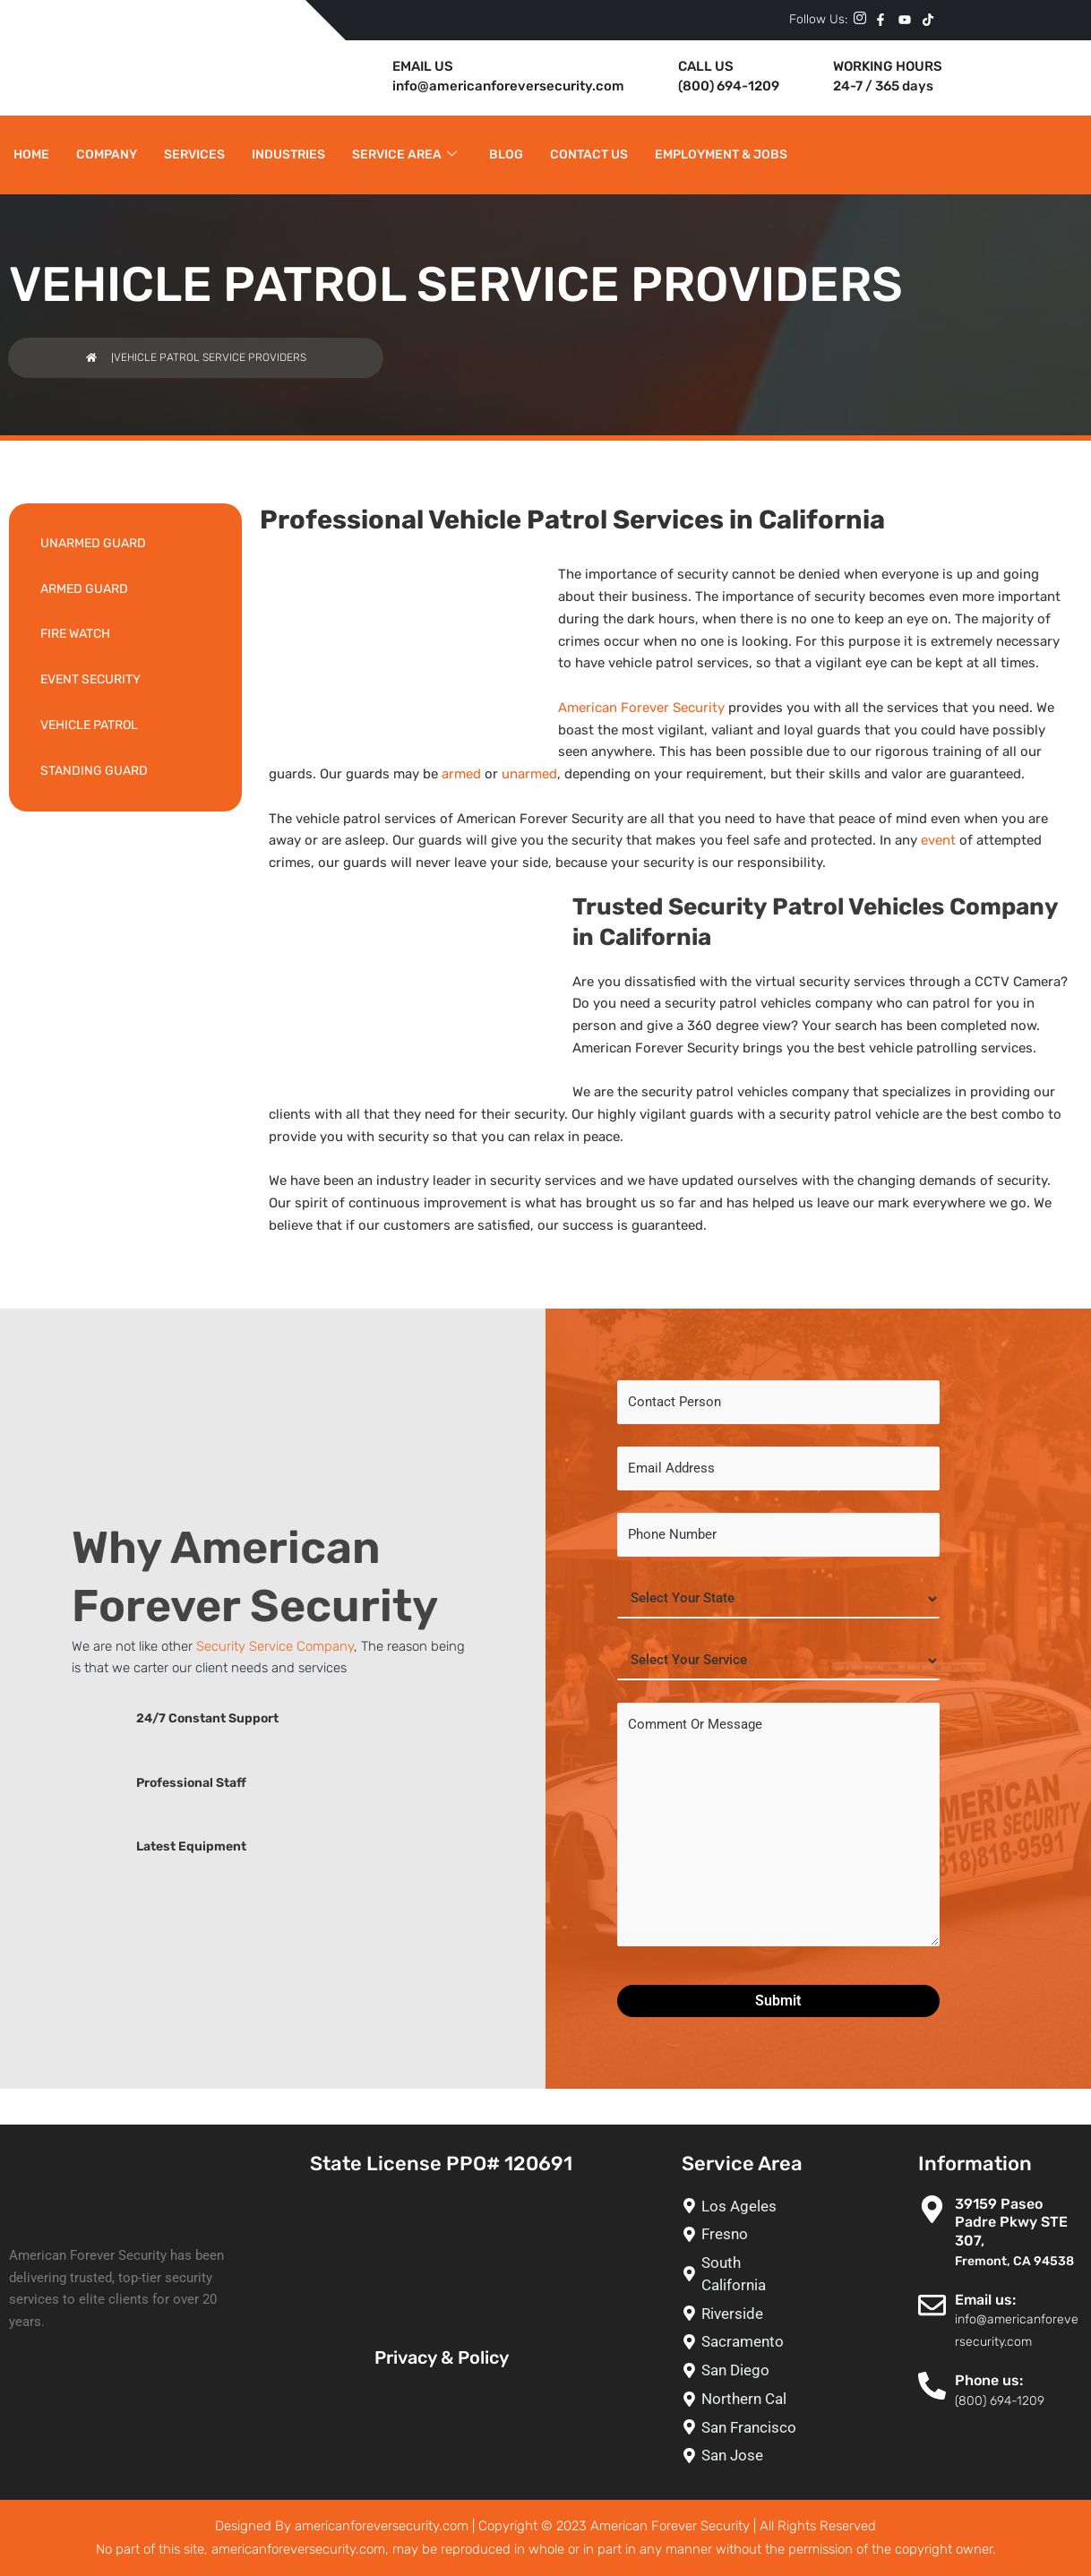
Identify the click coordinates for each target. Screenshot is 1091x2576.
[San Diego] (746, 2370)
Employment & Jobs (721, 154)
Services (194, 154)
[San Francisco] (746, 2428)
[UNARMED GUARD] (125, 544)
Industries (288, 154)
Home (31, 154)
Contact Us (589, 154)
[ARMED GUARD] (125, 590)
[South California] (746, 2274)
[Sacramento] (746, 2342)
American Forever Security (641, 708)
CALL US (706, 66)
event (938, 840)
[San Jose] (746, 2455)
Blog (506, 154)
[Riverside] (746, 2314)
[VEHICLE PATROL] (125, 726)
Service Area (404, 155)
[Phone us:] (932, 2386)
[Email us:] (932, 2305)
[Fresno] (746, 2234)
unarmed (529, 774)
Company (106, 154)
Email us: (985, 2299)
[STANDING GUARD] (125, 771)
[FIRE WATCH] (125, 634)
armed (461, 774)
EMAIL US (422, 66)
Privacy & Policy (441, 2357)
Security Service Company (275, 1646)
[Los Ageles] (746, 2206)
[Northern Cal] (746, 2399)
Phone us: (989, 2380)
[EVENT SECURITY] (125, 680)
